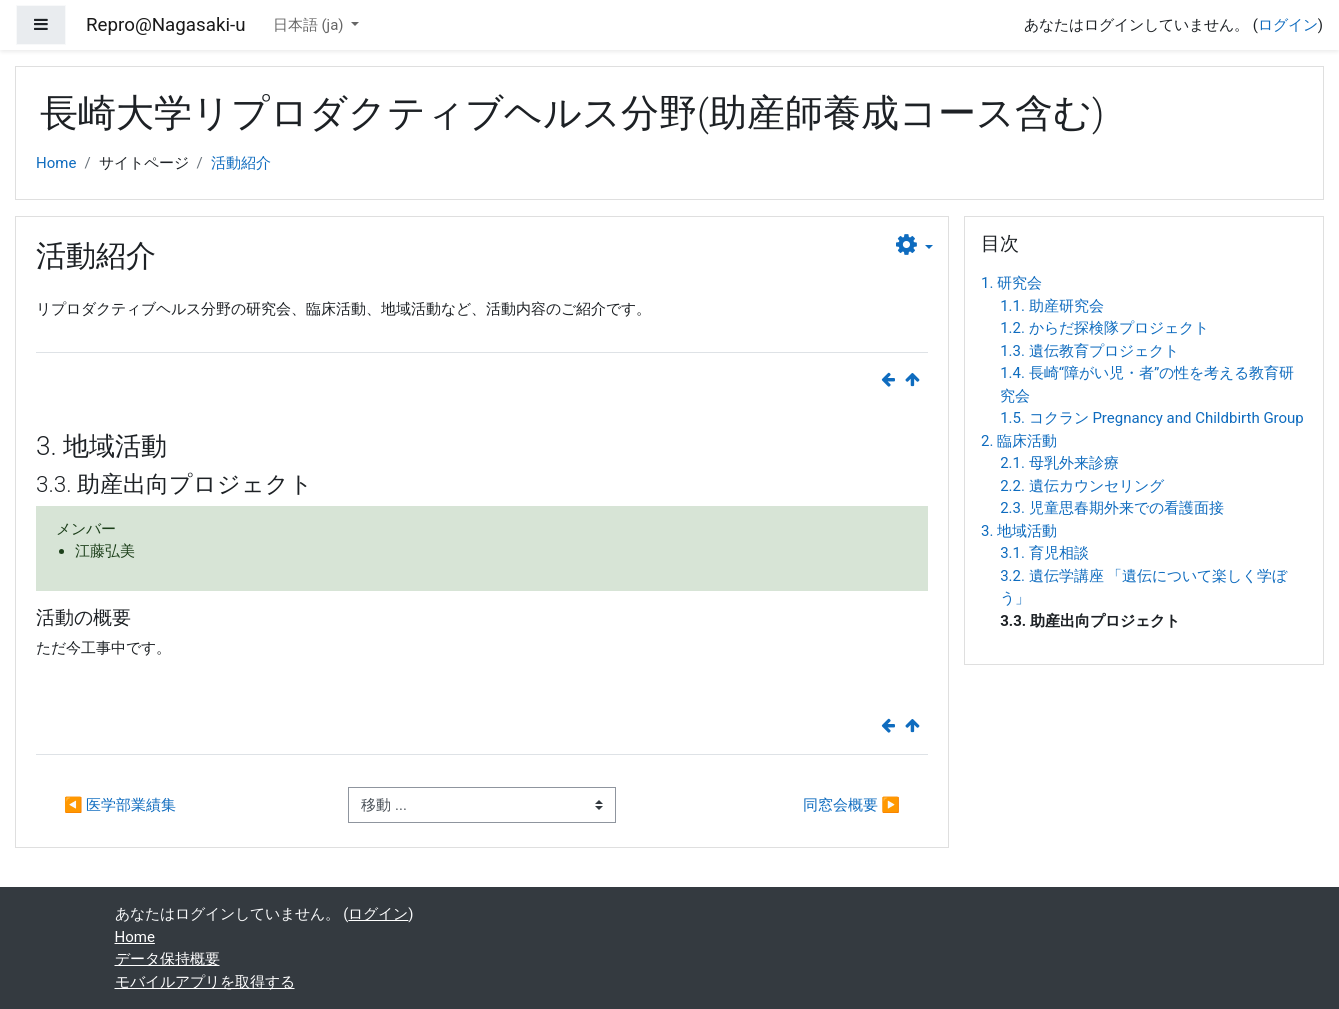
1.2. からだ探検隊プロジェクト (1104, 328)
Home (56, 163)
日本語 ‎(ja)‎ (310, 25)
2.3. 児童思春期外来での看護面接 (1112, 508)
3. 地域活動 (1019, 531)
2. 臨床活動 (1019, 441)
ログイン (1288, 25)
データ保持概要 (167, 959)
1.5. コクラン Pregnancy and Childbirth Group (1152, 418)
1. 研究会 (1011, 283)
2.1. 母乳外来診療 (1059, 463)
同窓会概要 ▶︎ (851, 805)
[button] (914, 246)
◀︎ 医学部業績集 (120, 805)
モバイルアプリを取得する (205, 982)
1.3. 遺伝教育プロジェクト (1089, 351)
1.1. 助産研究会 (1052, 306)
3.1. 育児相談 (1044, 553)
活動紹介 (241, 163)
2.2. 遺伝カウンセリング (1082, 486)
